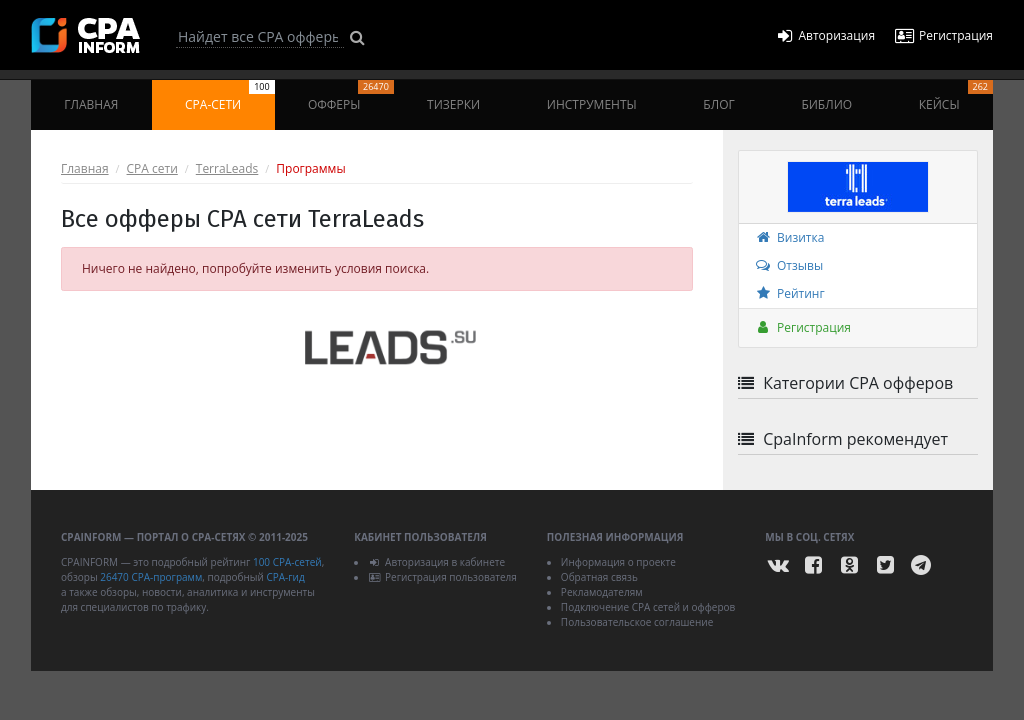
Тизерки (453, 104)
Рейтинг (789, 293)
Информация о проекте (618, 562)
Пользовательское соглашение (637, 622)
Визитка (789, 237)
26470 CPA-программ (151, 577)
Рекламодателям (602, 592)
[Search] (260, 37)
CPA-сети (230, 96)
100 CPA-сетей (287, 562)
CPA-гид (285, 577)
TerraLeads (227, 168)
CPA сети (152, 168)
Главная (91, 104)
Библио (826, 104)
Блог (718, 104)
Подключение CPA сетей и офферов (648, 607)
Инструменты (592, 104)
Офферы (351, 96)
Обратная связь (599, 577)
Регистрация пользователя (442, 577)
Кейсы (956, 96)
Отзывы (788, 265)
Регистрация (802, 327)
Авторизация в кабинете (436, 562)
